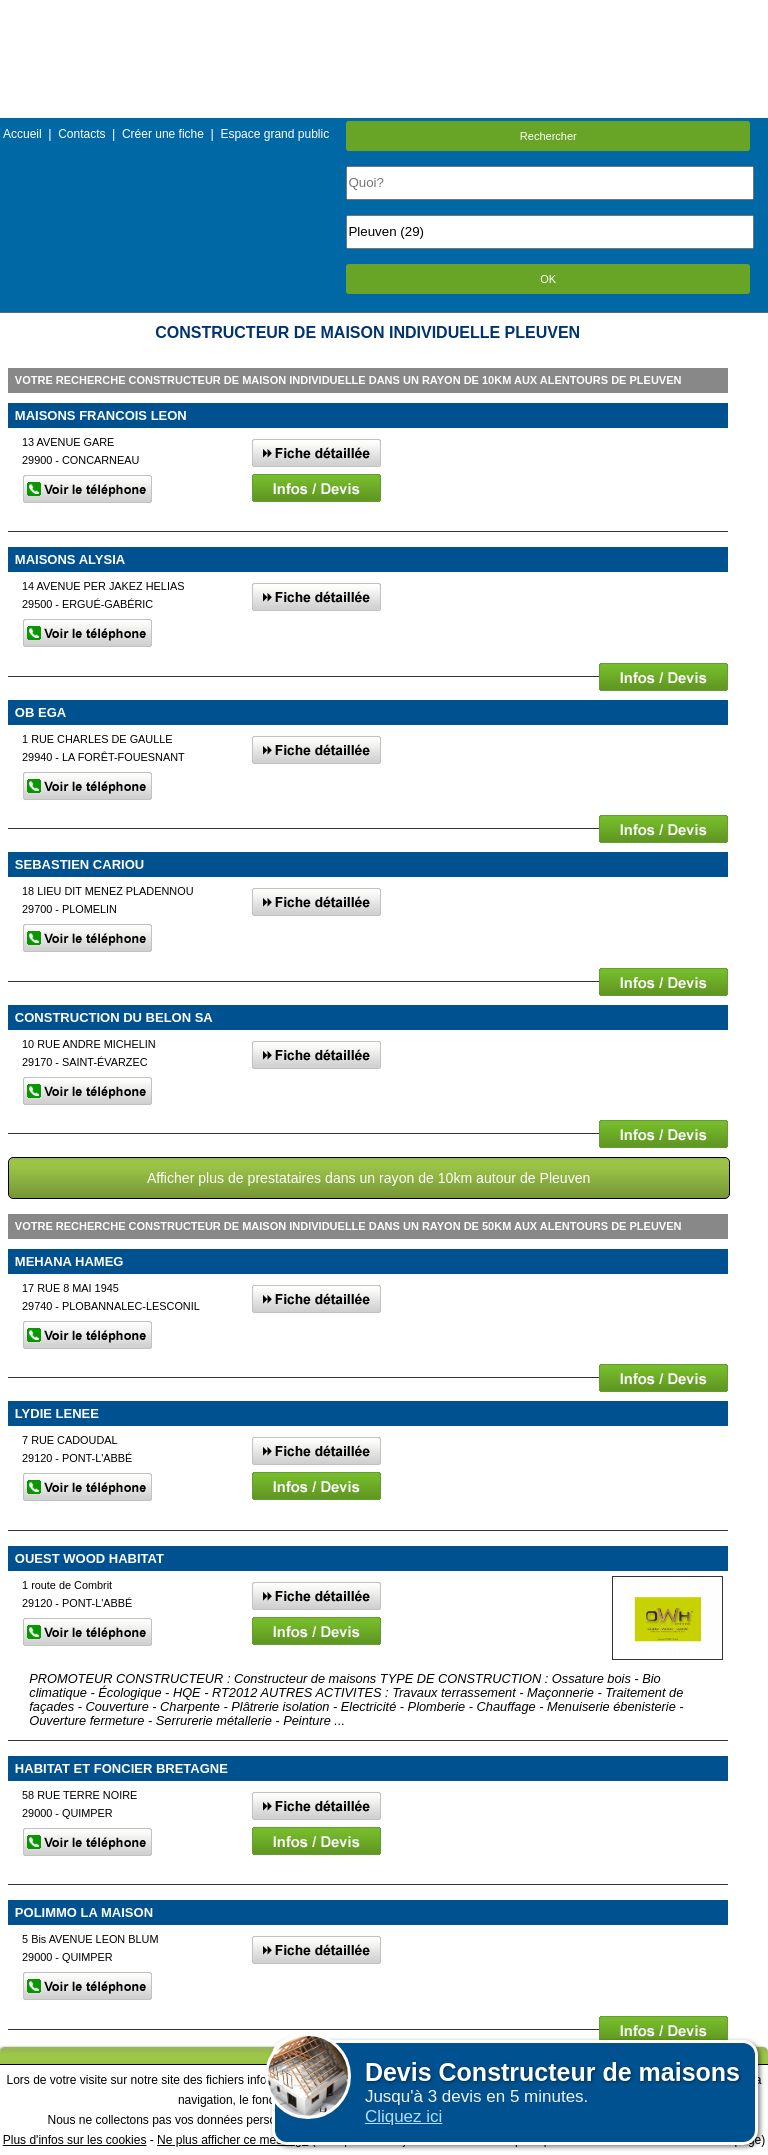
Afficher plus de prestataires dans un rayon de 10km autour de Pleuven (368, 1178)
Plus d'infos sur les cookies (75, 2140)
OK (548, 279)
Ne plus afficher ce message (232, 2140)
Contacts (81, 134)
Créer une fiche (163, 134)
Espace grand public (274, 134)
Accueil (22, 134)
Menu (384, 14)
